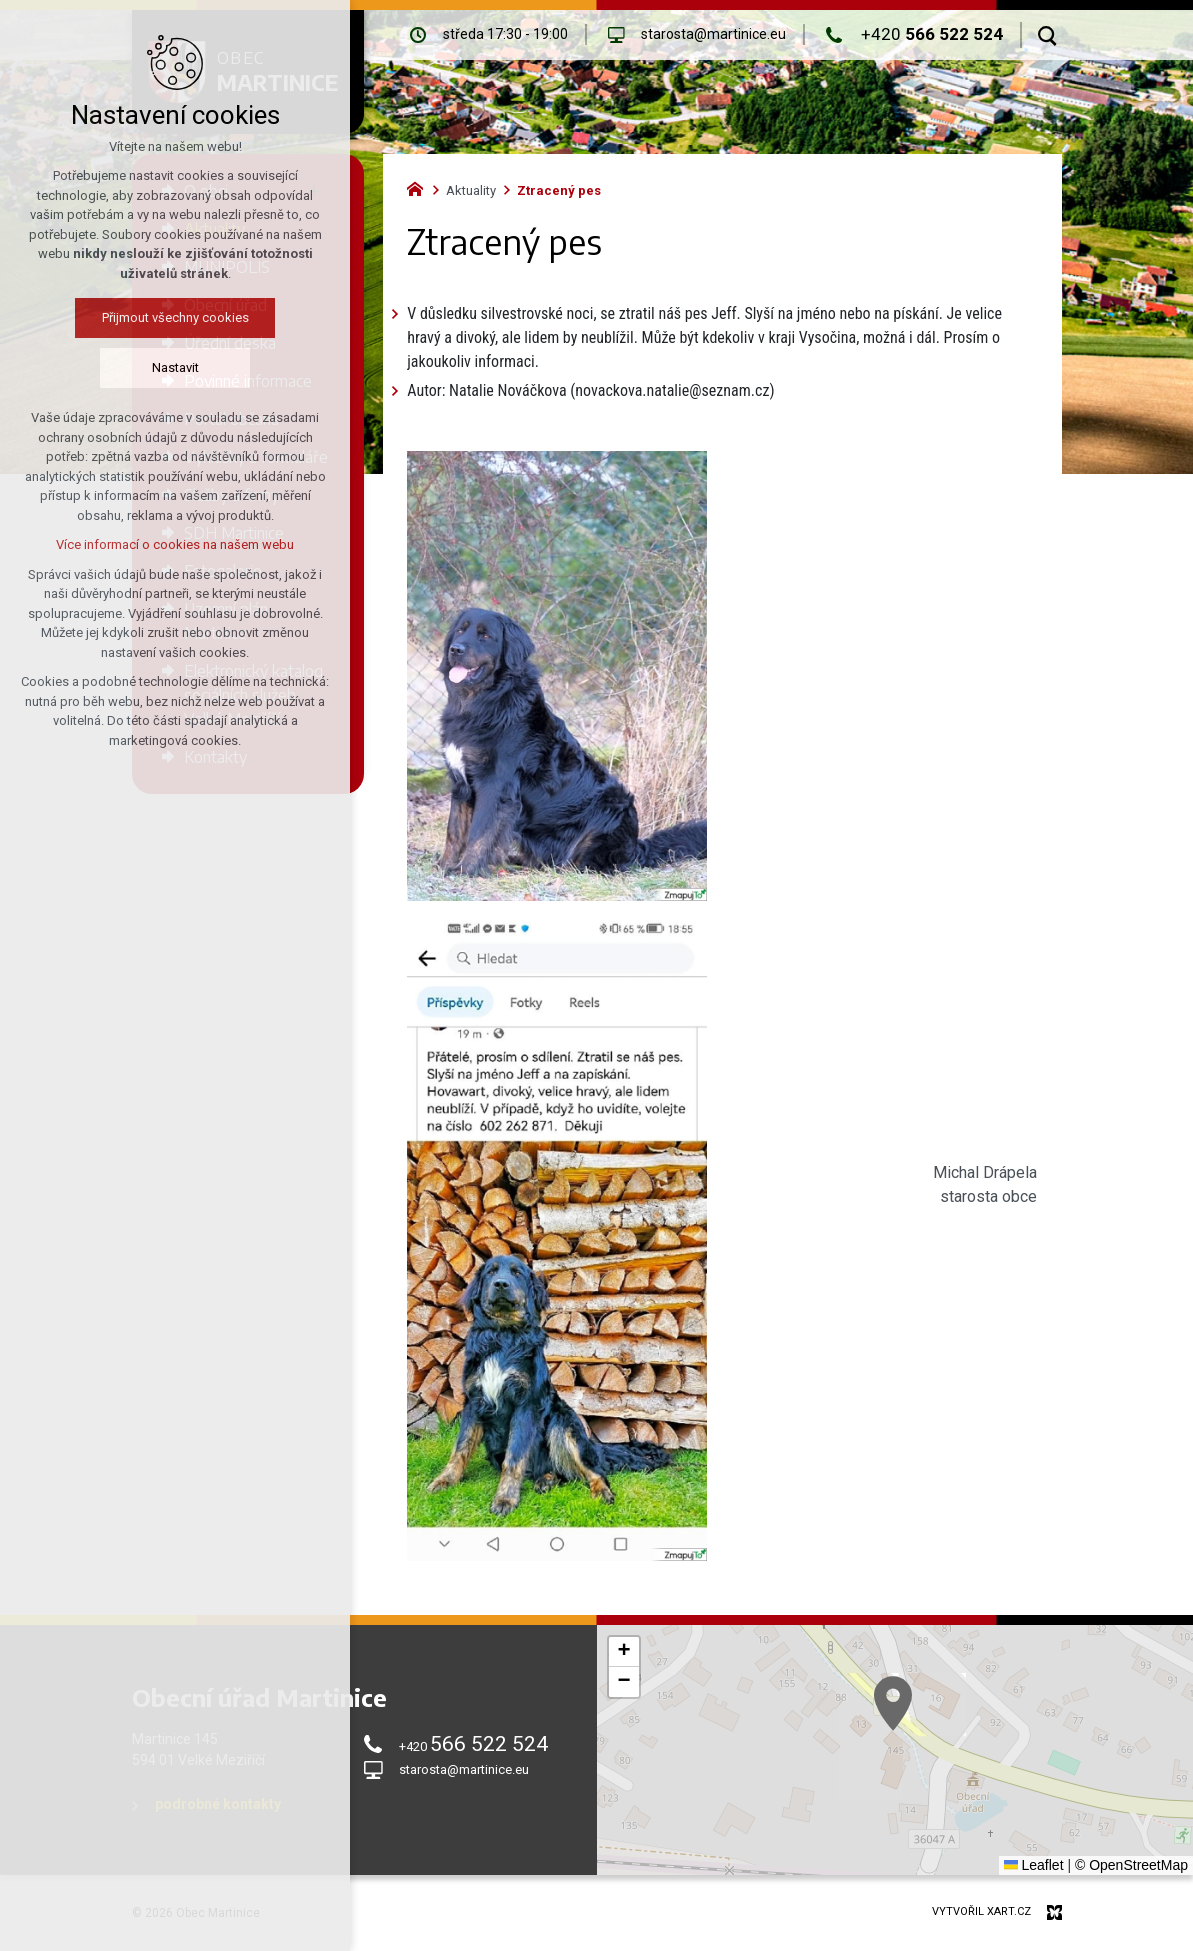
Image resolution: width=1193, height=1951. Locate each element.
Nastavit (175, 367)
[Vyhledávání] (1047, 35)
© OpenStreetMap (1131, 1865)
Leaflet (1034, 1865)
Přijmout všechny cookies (175, 317)
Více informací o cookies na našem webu (175, 544)
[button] (1019, 1789)
